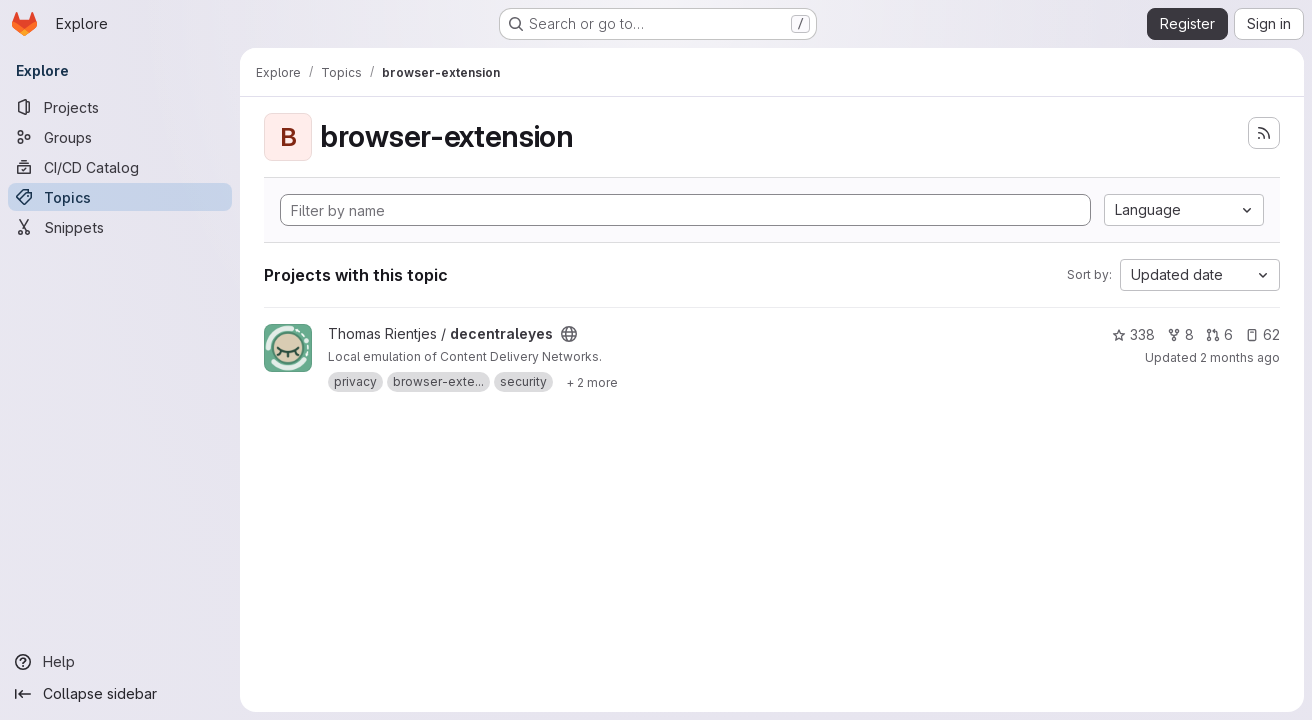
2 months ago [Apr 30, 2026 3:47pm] (1240, 357)
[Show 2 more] (592, 382)
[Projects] (120, 107)
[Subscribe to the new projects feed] (1264, 133)
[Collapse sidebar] (120, 694)
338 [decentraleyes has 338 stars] (1133, 334)
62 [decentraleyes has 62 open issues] (1262, 334)
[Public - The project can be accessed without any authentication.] (569, 334)
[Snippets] (120, 227)
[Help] (120, 662)
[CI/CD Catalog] (120, 167)
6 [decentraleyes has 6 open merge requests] (1219, 334)
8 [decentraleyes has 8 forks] (1180, 334)
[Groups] (120, 137)
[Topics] (120, 197)
